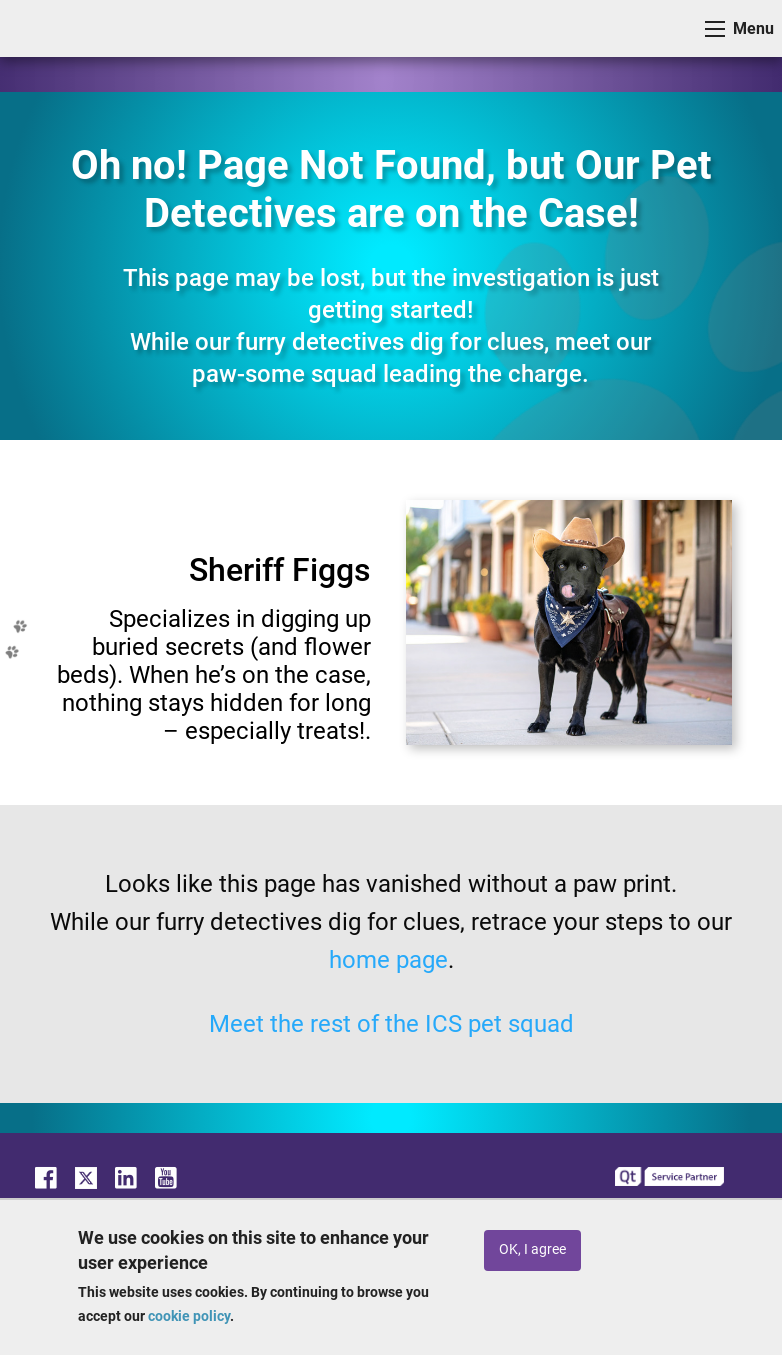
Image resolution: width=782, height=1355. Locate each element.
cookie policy (189, 1316)
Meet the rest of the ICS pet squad (391, 1024)
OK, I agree (532, 1249)
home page (388, 960)
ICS (46, 28)
